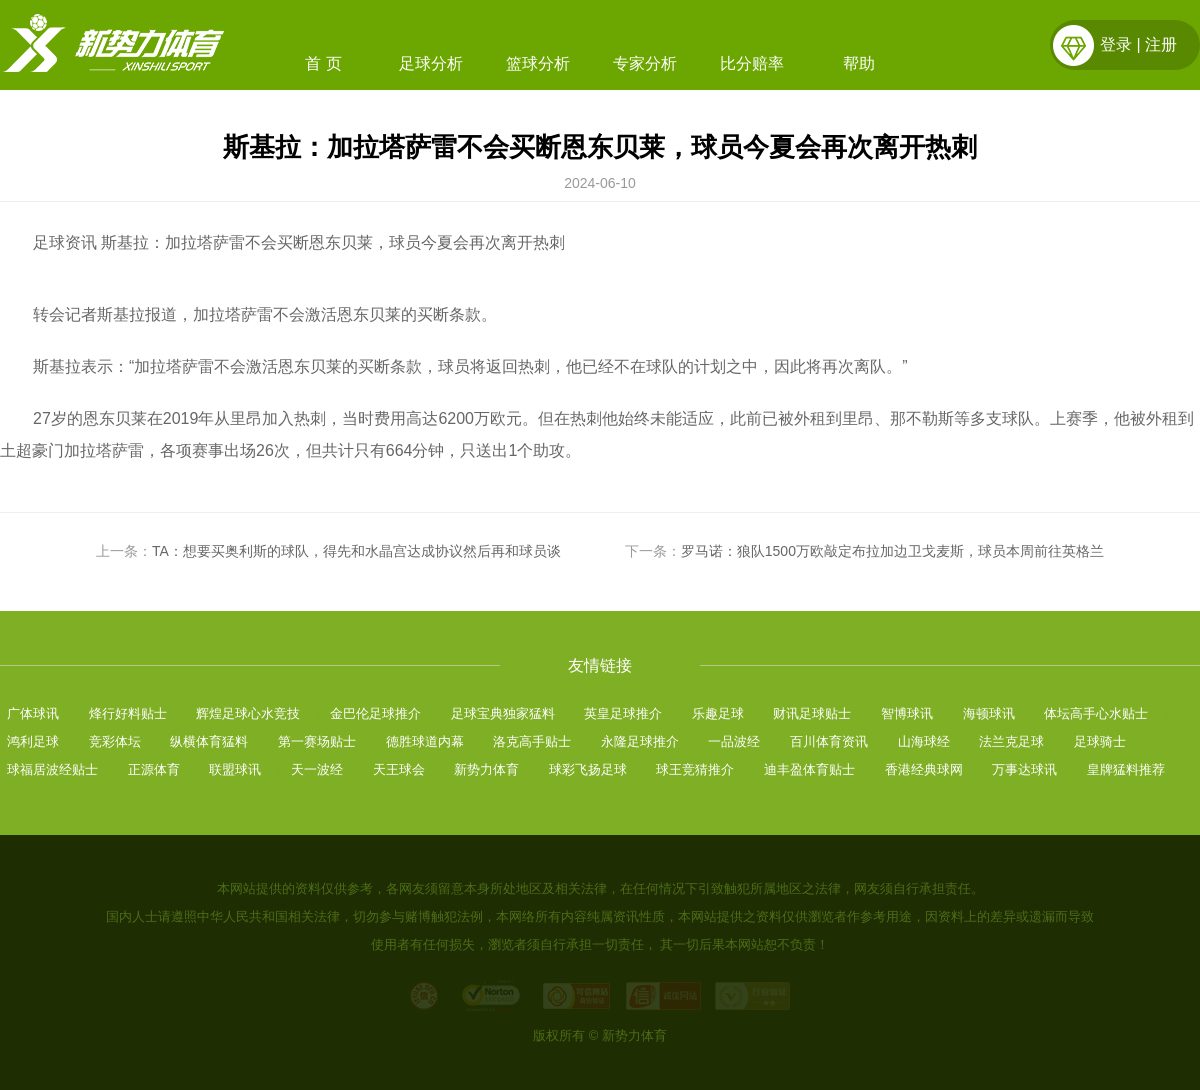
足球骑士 (1100, 741)
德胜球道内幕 (425, 741)
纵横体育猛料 (209, 741)
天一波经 (317, 769)
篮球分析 (538, 63)
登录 (1116, 44)
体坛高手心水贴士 (1096, 713)
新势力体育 (486, 769)
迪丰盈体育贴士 (809, 769)
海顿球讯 (989, 713)
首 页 (323, 63)
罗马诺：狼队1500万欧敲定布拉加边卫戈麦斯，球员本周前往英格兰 (892, 551)
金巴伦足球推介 (375, 713)
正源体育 (154, 769)
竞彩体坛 (115, 741)
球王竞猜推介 (695, 769)
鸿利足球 (33, 741)
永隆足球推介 (640, 741)
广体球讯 (33, 713)
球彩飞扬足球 (588, 769)
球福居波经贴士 (52, 769)
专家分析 (645, 63)
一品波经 (734, 741)
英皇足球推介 (623, 713)
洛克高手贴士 (532, 741)
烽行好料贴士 (128, 713)
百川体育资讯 (829, 741)
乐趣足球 (718, 713)
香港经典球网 (924, 769)
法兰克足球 (1011, 741)
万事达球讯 (1024, 769)
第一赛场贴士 (317, 741)
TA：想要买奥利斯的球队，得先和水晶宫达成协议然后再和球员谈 (356, 551)
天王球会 (399, 769)
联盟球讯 (235, 769)
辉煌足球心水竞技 (248, 713)
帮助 (859, 63)
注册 (1161, 44)
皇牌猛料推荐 (1126, 769)
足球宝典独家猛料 (503, 713)
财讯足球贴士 (812, 713)
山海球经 (924, 741)
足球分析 (431, 63)
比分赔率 (752, 63)
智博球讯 (907, 713)
